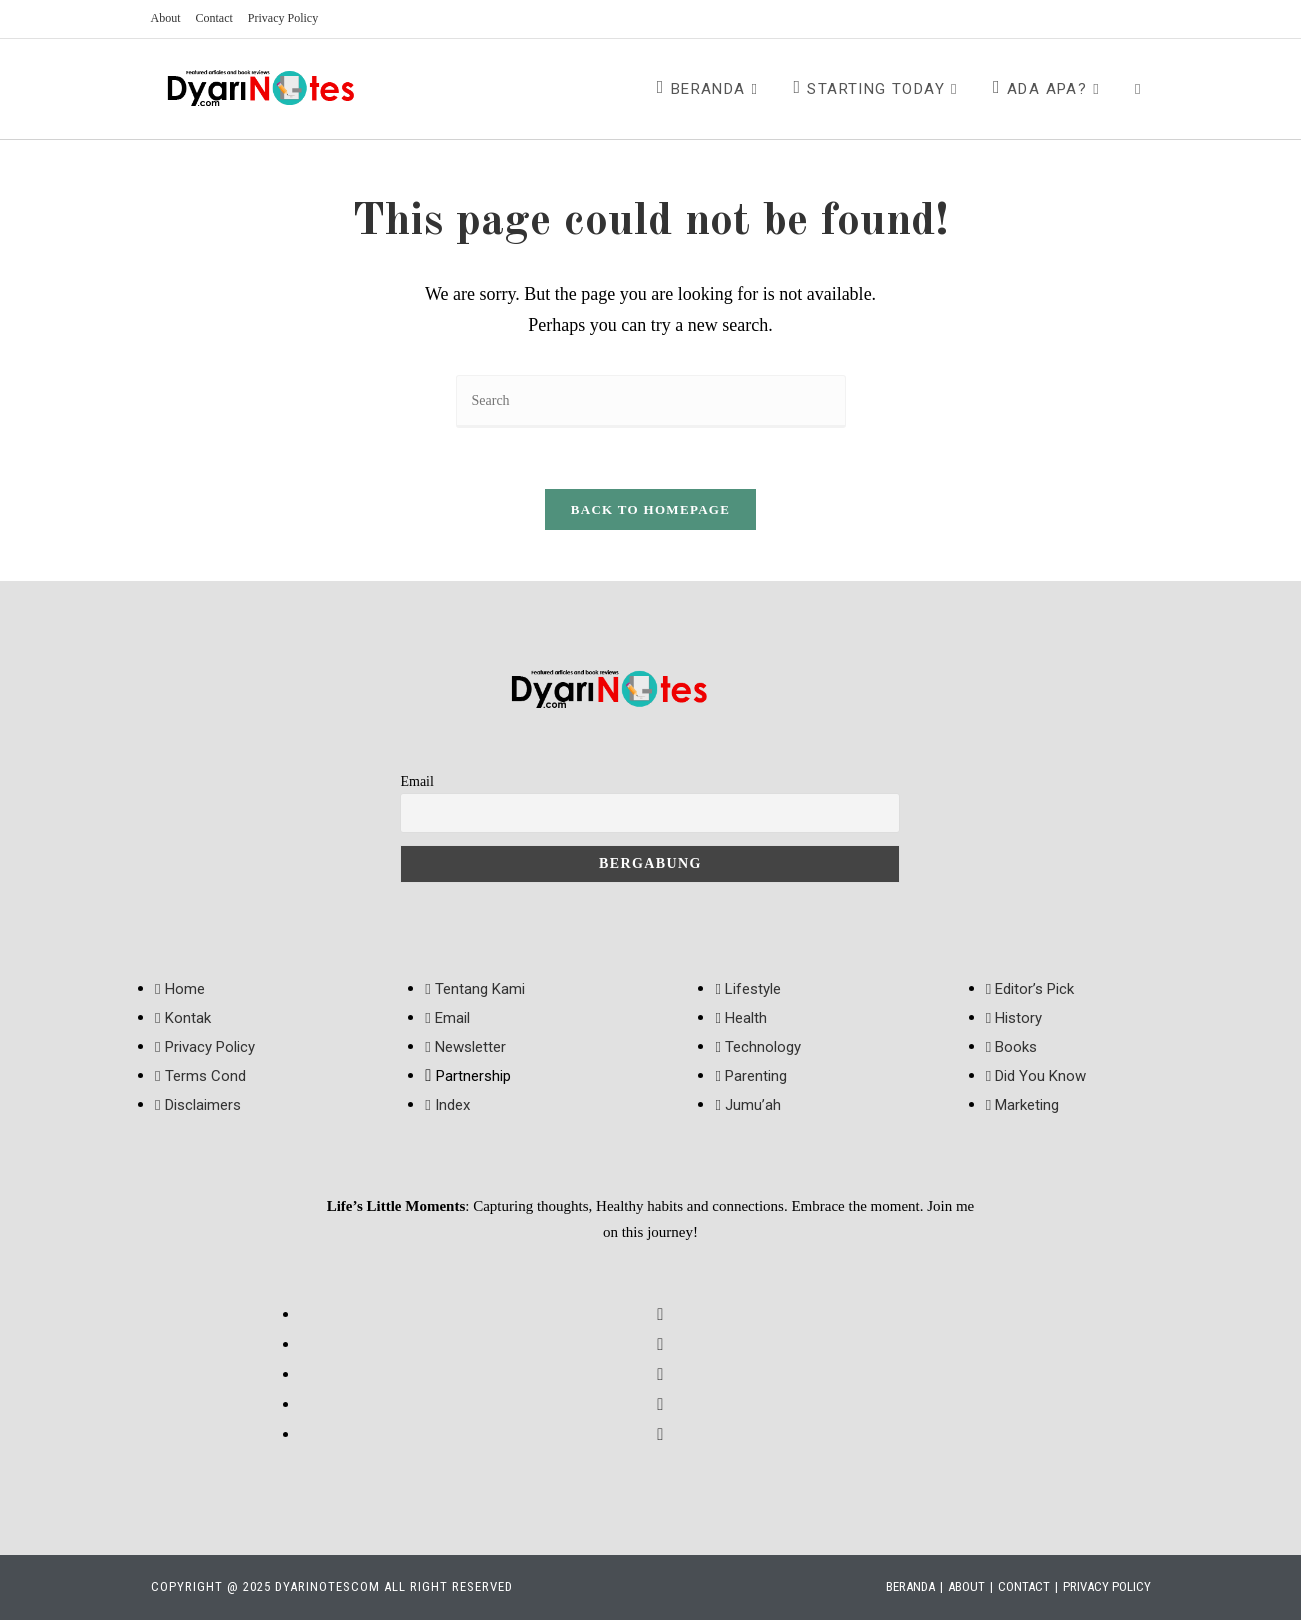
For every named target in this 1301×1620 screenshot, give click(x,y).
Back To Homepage (650, 509)
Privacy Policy (283, 18)
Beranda (910, 1586)
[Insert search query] (651, 401)
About (166, 18)
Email (416, 781)
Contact (214, 18)
